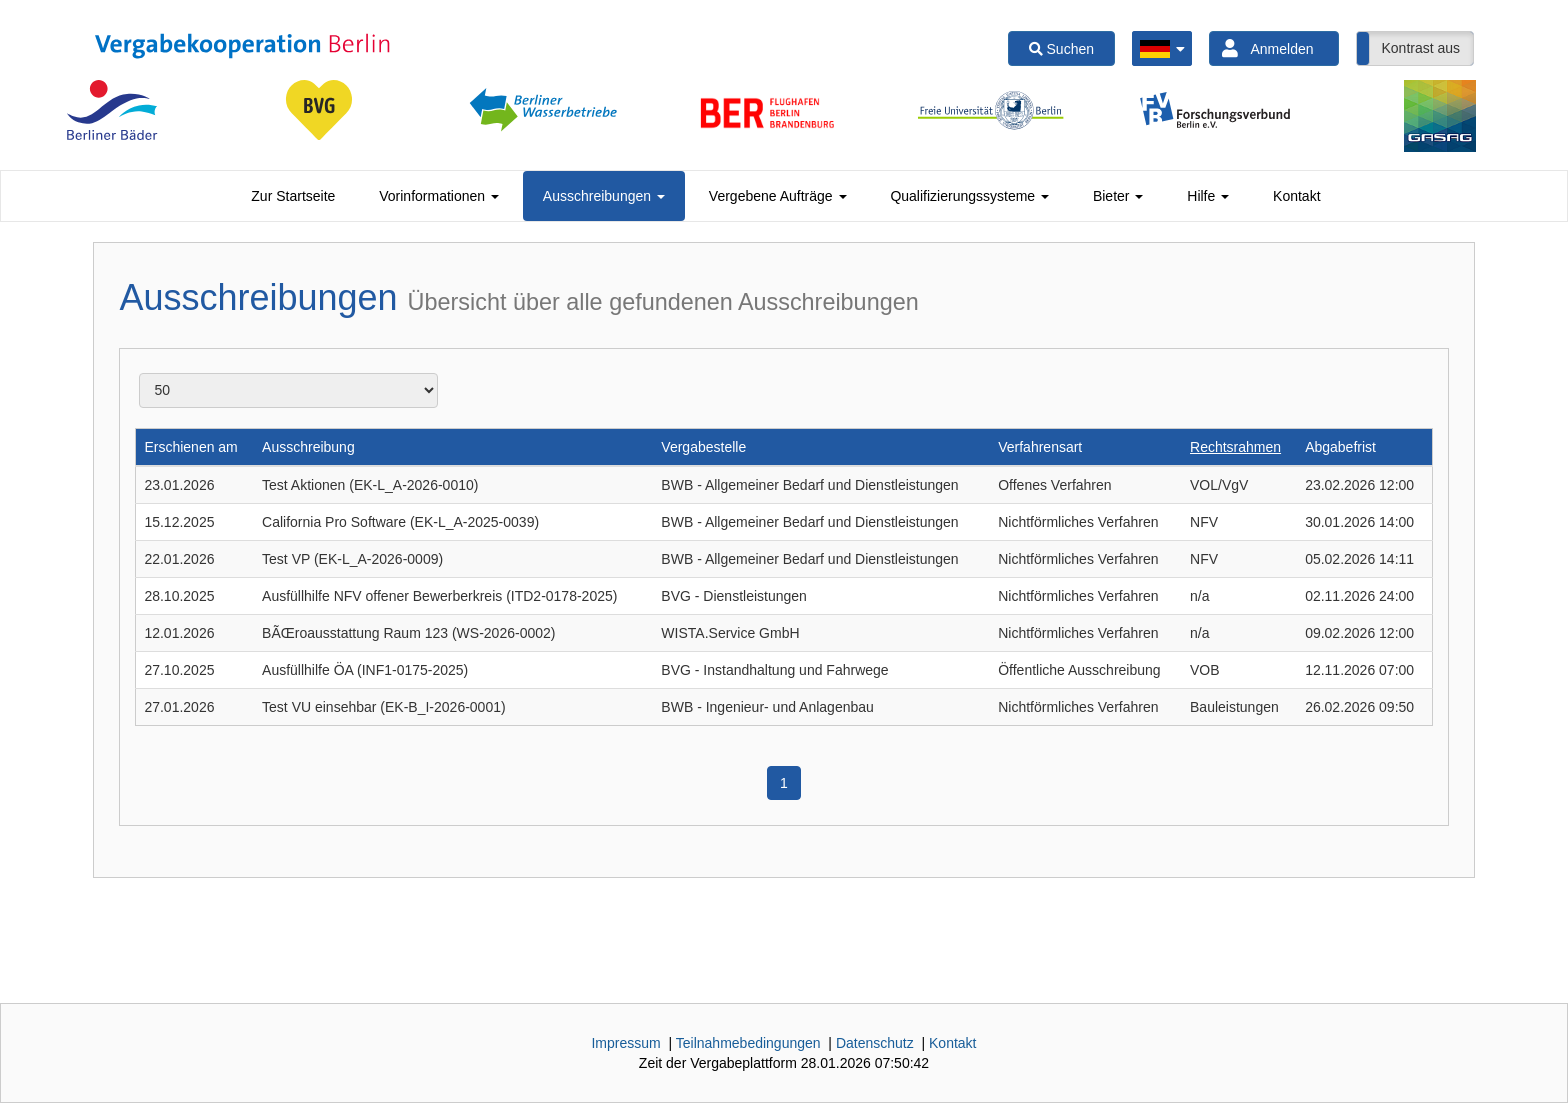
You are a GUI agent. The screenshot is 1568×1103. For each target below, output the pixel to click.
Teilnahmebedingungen (748, 1043)
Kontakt (1296, 196)
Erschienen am (190, 447)
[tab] (293, 196)
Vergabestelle (703, 447)
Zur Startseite (293, 196)
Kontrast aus (1420, 48)
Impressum (625, 1043)
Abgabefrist (1340, 447)
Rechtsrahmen (1235, 447)
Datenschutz (875, 1043)
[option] (112, 110)
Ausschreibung (308, 447)
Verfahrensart (1040, 447)
